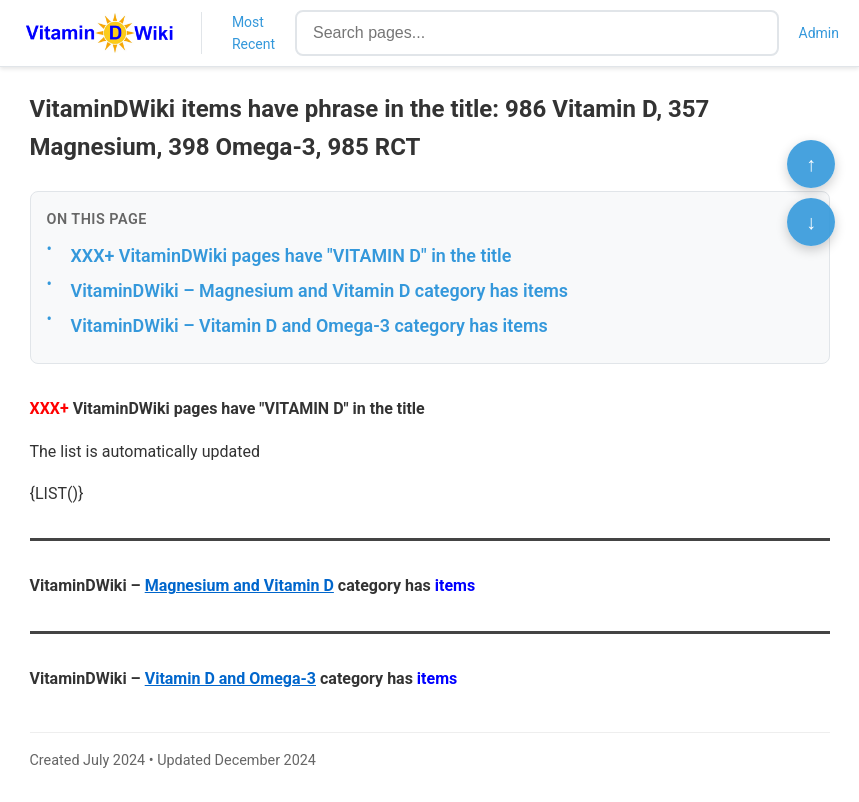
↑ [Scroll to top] (811, 164)
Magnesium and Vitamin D (239, 585)
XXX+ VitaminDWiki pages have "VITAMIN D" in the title (291, 255)
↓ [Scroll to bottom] (811, 222)
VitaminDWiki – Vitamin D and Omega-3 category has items (309, 325)
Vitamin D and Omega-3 (230, 678)
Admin (819, 33)
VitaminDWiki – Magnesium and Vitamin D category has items (320, 290)
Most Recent (253, 33)
